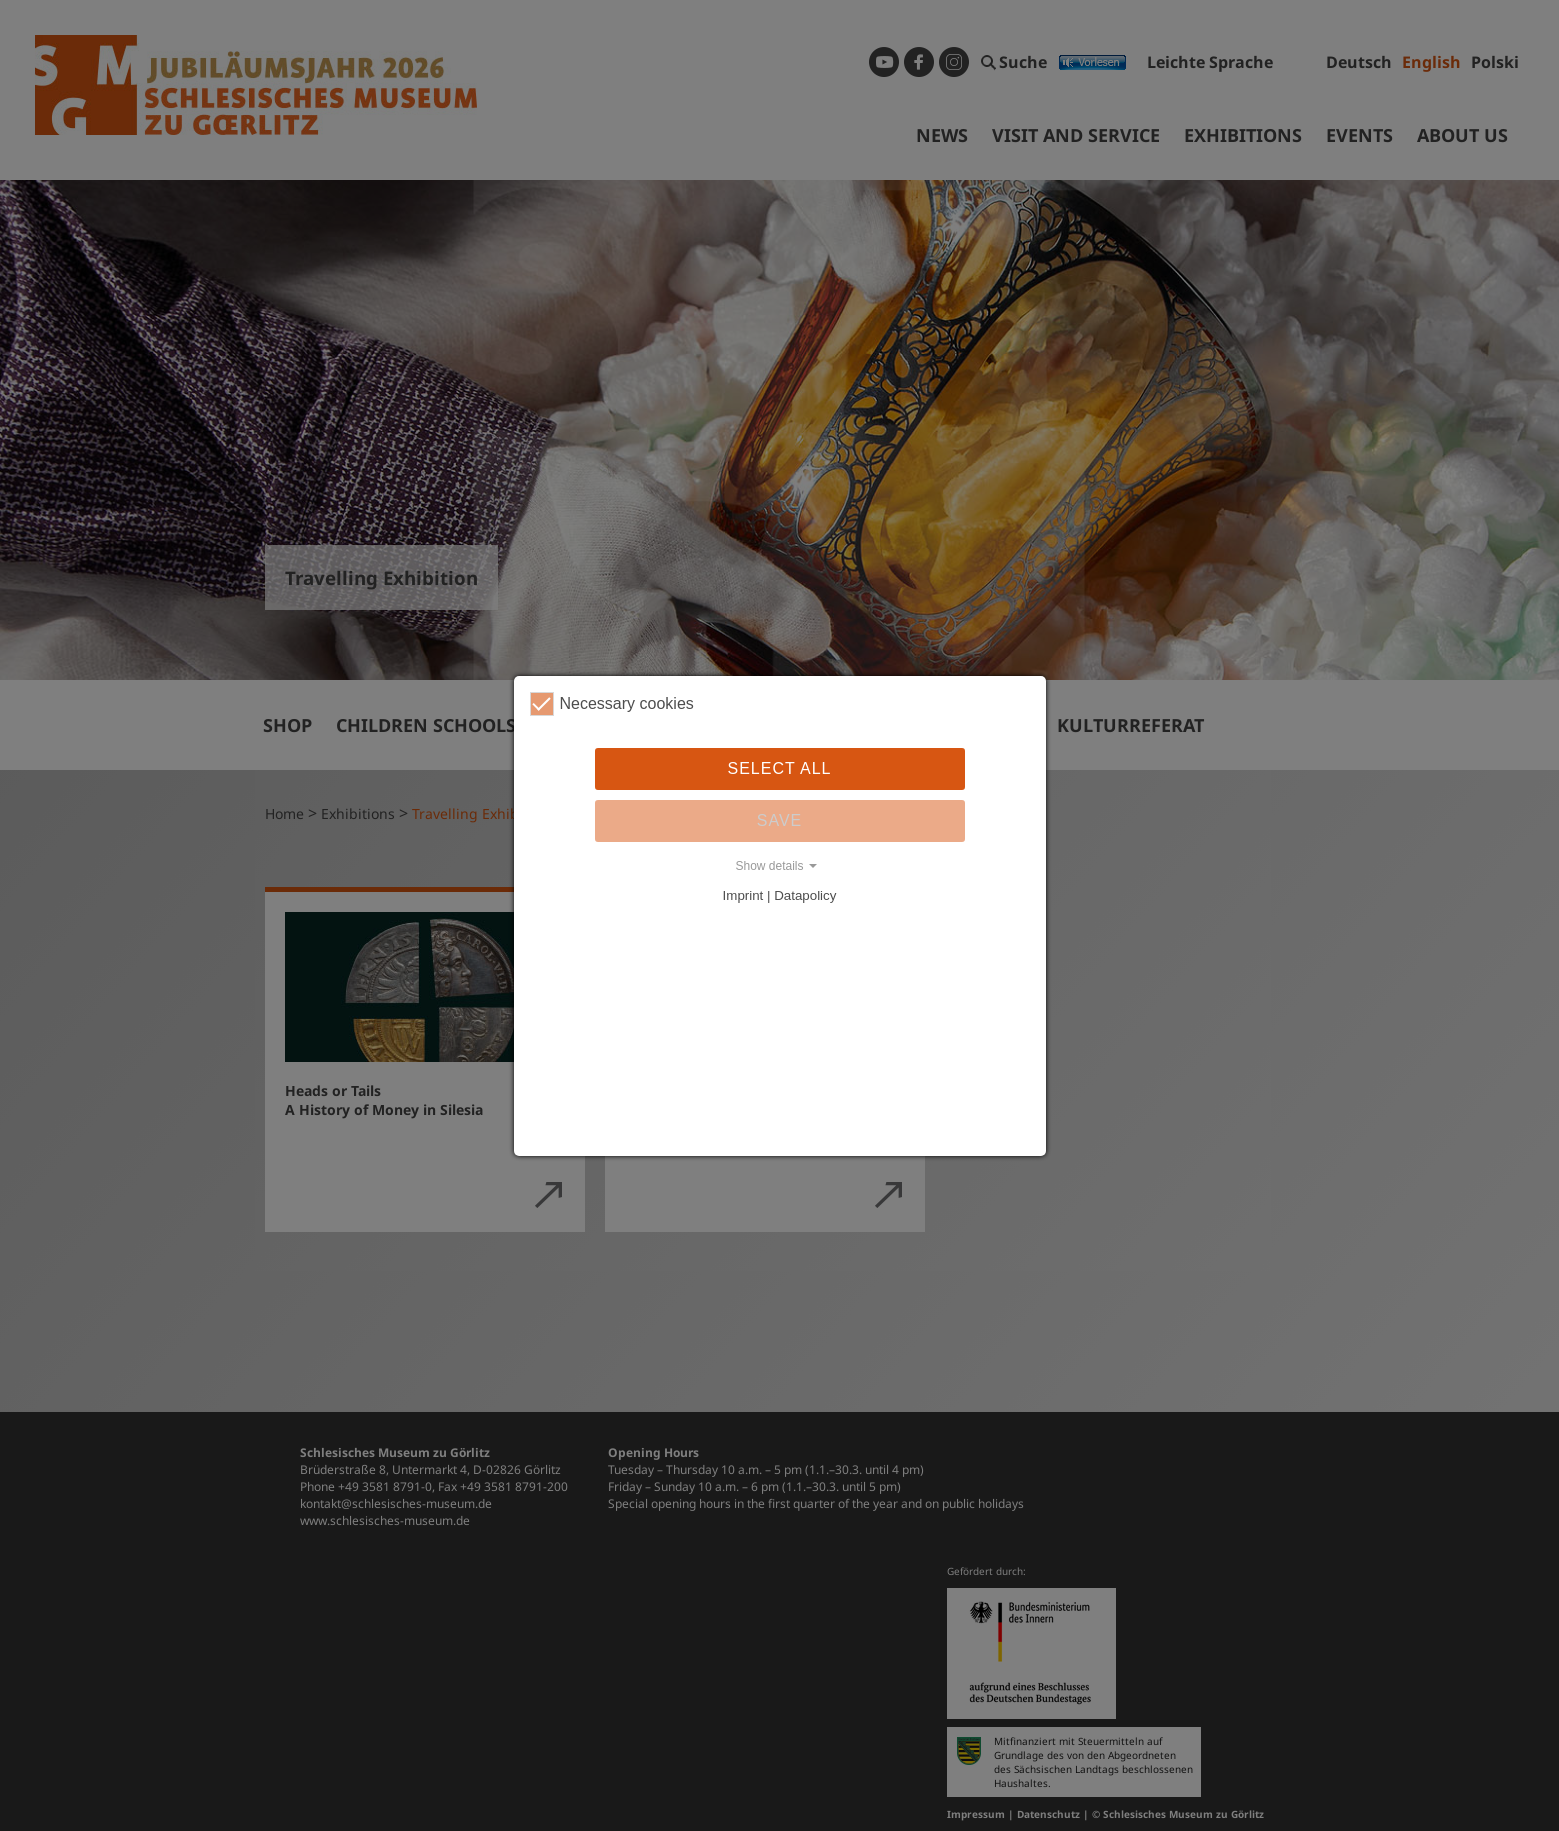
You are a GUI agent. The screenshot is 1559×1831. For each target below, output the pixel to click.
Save (780, 820)
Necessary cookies (612, 704)
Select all (780, 768)
